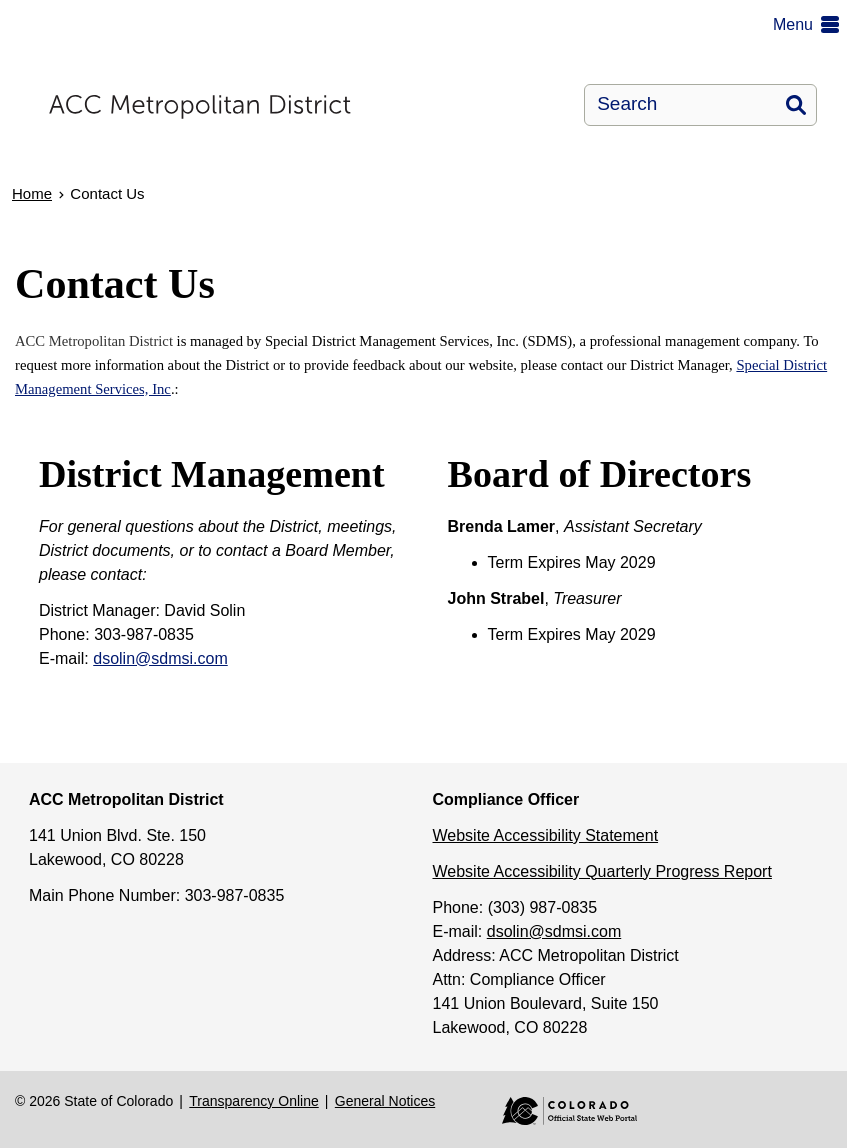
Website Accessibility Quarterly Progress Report (602, 871)
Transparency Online (253, 1101)
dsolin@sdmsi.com (160, 658)
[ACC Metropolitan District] (253, 105)
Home (32, 193)
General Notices (385, 1101)
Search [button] (796, 105)
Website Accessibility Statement (546, 835)
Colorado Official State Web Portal (555, 1111)
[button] (810, 25)
